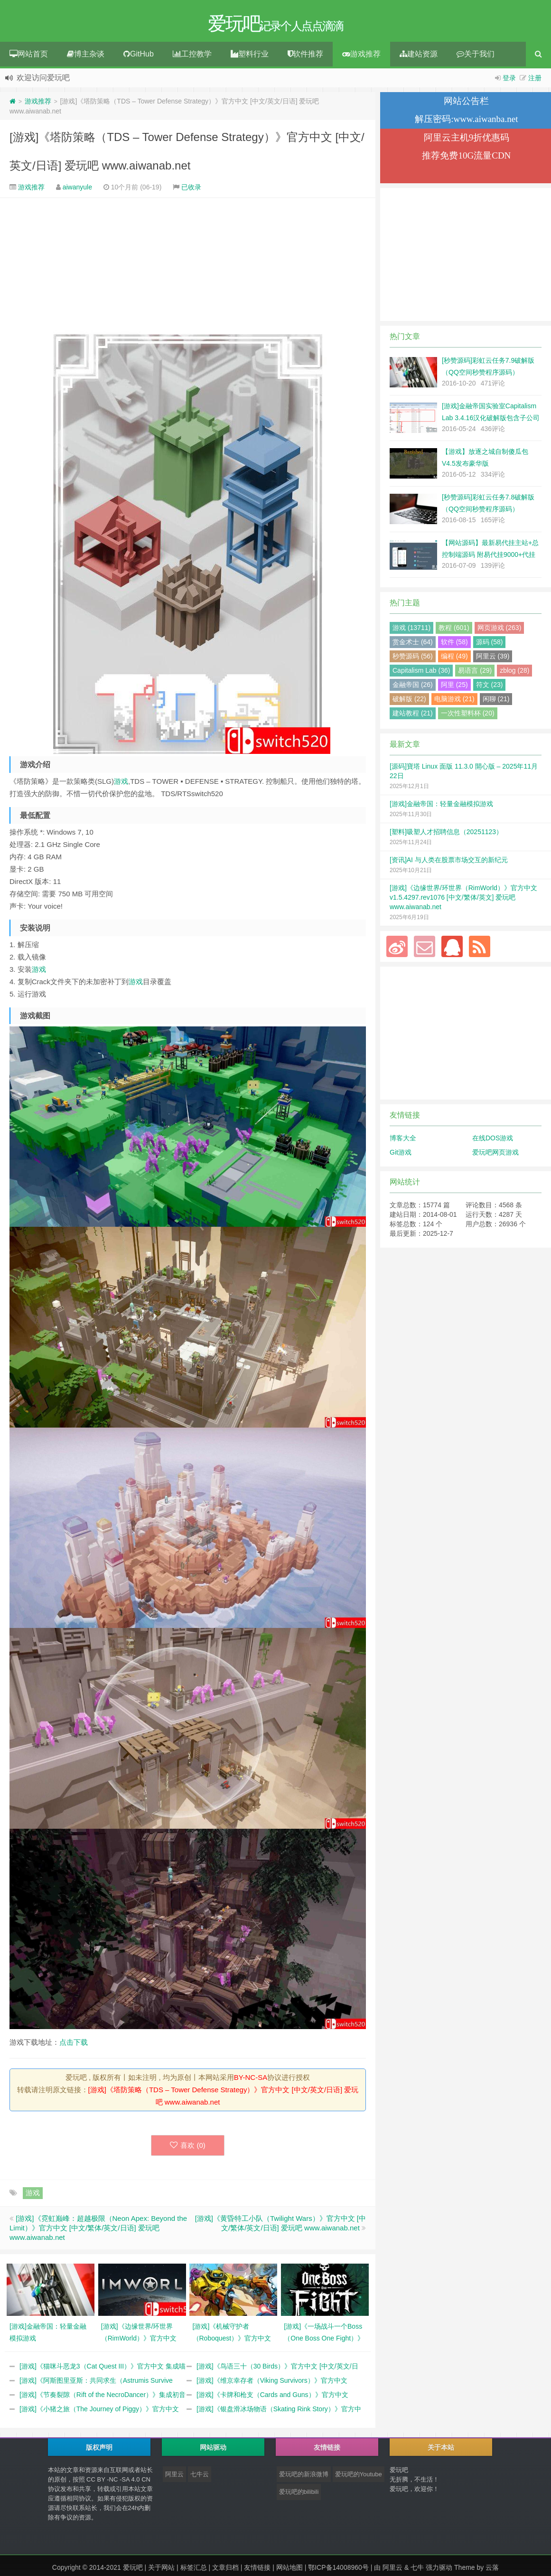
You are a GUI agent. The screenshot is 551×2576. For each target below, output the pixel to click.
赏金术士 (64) (412, 644)
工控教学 (192, 56)
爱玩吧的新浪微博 (303, 2476)
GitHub (138, 56)
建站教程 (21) (412, 715)
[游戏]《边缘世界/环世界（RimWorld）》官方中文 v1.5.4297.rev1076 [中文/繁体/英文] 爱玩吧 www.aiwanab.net (463, 899)
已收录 (191, 189)
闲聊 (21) (496, 701)
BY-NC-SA (250, 2080)
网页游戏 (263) (499, 630)
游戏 (121, 784)
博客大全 (403, 1140)
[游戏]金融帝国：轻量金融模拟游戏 (441, 806)
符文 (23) (489, 687)
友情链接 (257, 2570)
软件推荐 (305, 56)
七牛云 (199, 2476)
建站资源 (419, 56)
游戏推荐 (361, 56)
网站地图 (289, 2570)
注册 (535, 80)
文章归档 (225, 2570)
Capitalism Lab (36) (421, 673)
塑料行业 (250, 56)
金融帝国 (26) (412, 687)
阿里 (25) (454, 687)
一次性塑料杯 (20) (468, 715)
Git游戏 (400, 1154)
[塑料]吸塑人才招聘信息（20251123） (446, 834)
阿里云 (174, 2476)
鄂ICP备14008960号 (338, 2570)
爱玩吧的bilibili (299, 2494)
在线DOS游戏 (492, 1140)
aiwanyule (77, 189)
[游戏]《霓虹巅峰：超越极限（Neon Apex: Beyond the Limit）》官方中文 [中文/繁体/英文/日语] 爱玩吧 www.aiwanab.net (98, 2230)
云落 (492, 2570)
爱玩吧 (133, 2570)
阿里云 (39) (493, 658)
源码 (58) (489, 644)
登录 (509, 80)
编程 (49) (454, 658)
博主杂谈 (85, 56)
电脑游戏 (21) (454, 701)
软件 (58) (454, 644)
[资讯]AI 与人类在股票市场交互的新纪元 (449, 862)
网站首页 (28, 56)
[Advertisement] (187, 264)
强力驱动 (439, 2570)
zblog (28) (514, 673)
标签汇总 (193, 2570)
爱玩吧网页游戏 (495, 1154)
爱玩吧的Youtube (358, 2476)
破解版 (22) (409, 701)
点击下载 (73, 2044)
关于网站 (161, 2570)
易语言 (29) (475, 673)
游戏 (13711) (411, 630)
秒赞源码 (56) (412, 658)
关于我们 (476, 56)
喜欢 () (187, 2148)
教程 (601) (454, 630)
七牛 (417, 2570)
